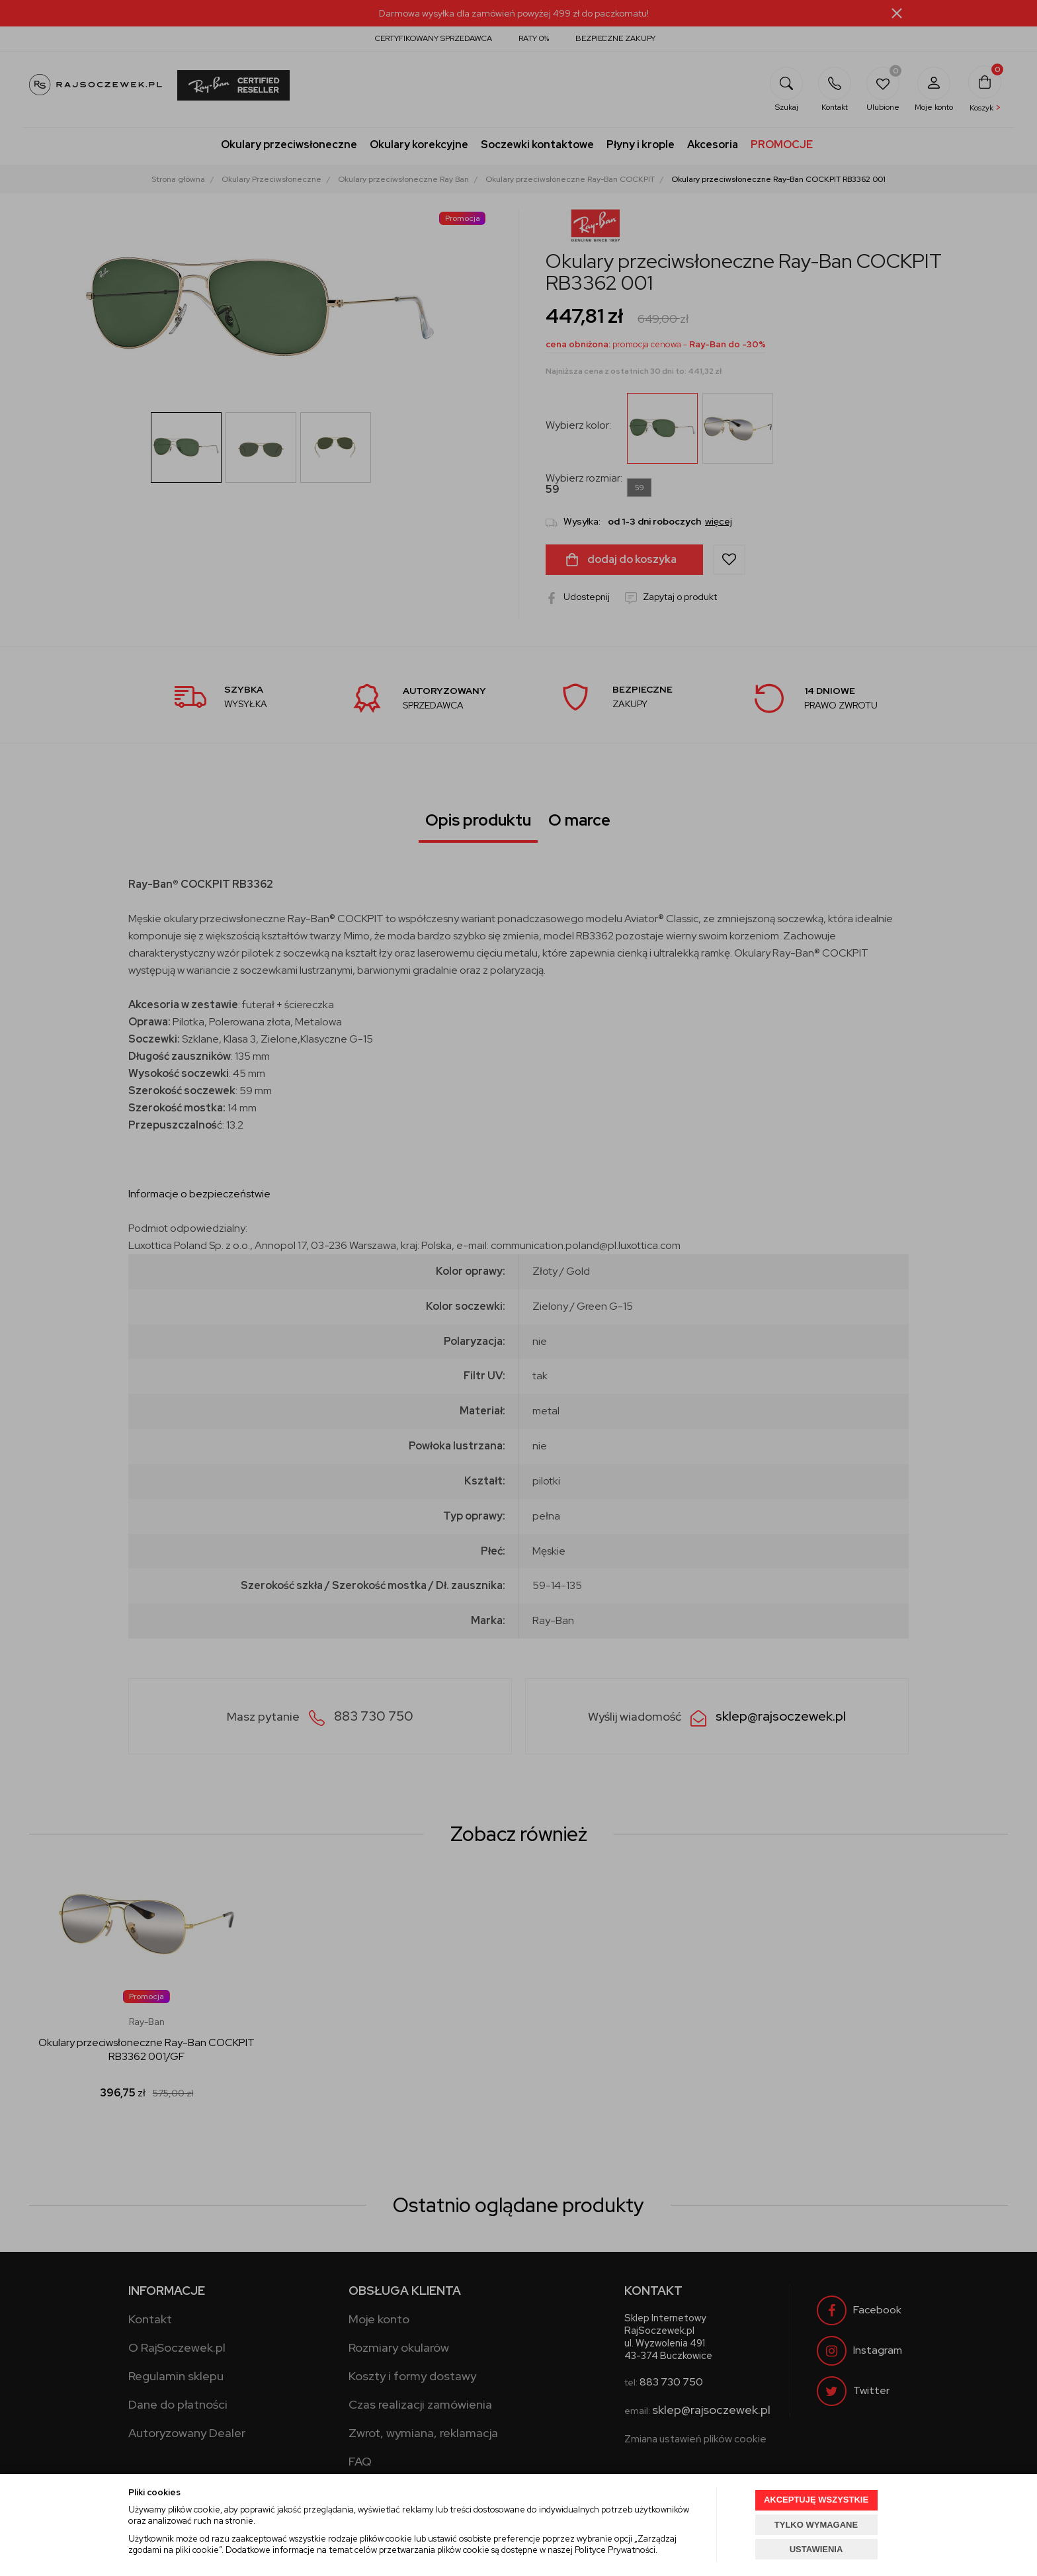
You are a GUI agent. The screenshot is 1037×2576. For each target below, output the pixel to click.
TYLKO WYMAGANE (816, 2525)
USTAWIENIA (816, 2549)
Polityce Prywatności (615, 2549)
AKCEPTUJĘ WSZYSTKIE (816, 2500)
